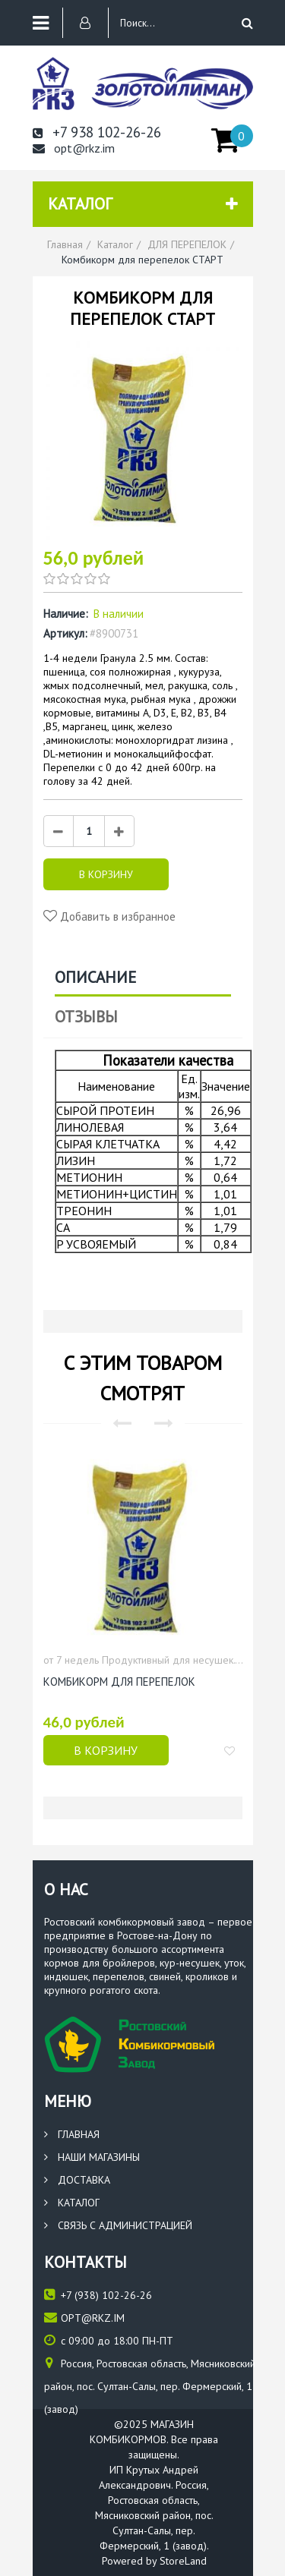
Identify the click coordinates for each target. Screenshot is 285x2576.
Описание (95, 977)
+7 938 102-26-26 (97, 132)
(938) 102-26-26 (98, 2295)
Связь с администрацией (118, 2225)
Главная (72, 2134)
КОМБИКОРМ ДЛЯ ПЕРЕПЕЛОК (119, 1681)
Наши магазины (92, 2157)
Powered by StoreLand (154, 2561)
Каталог (72, 2202)
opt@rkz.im (74, 148)
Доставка (77, 2180)
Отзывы (86, 1016)
